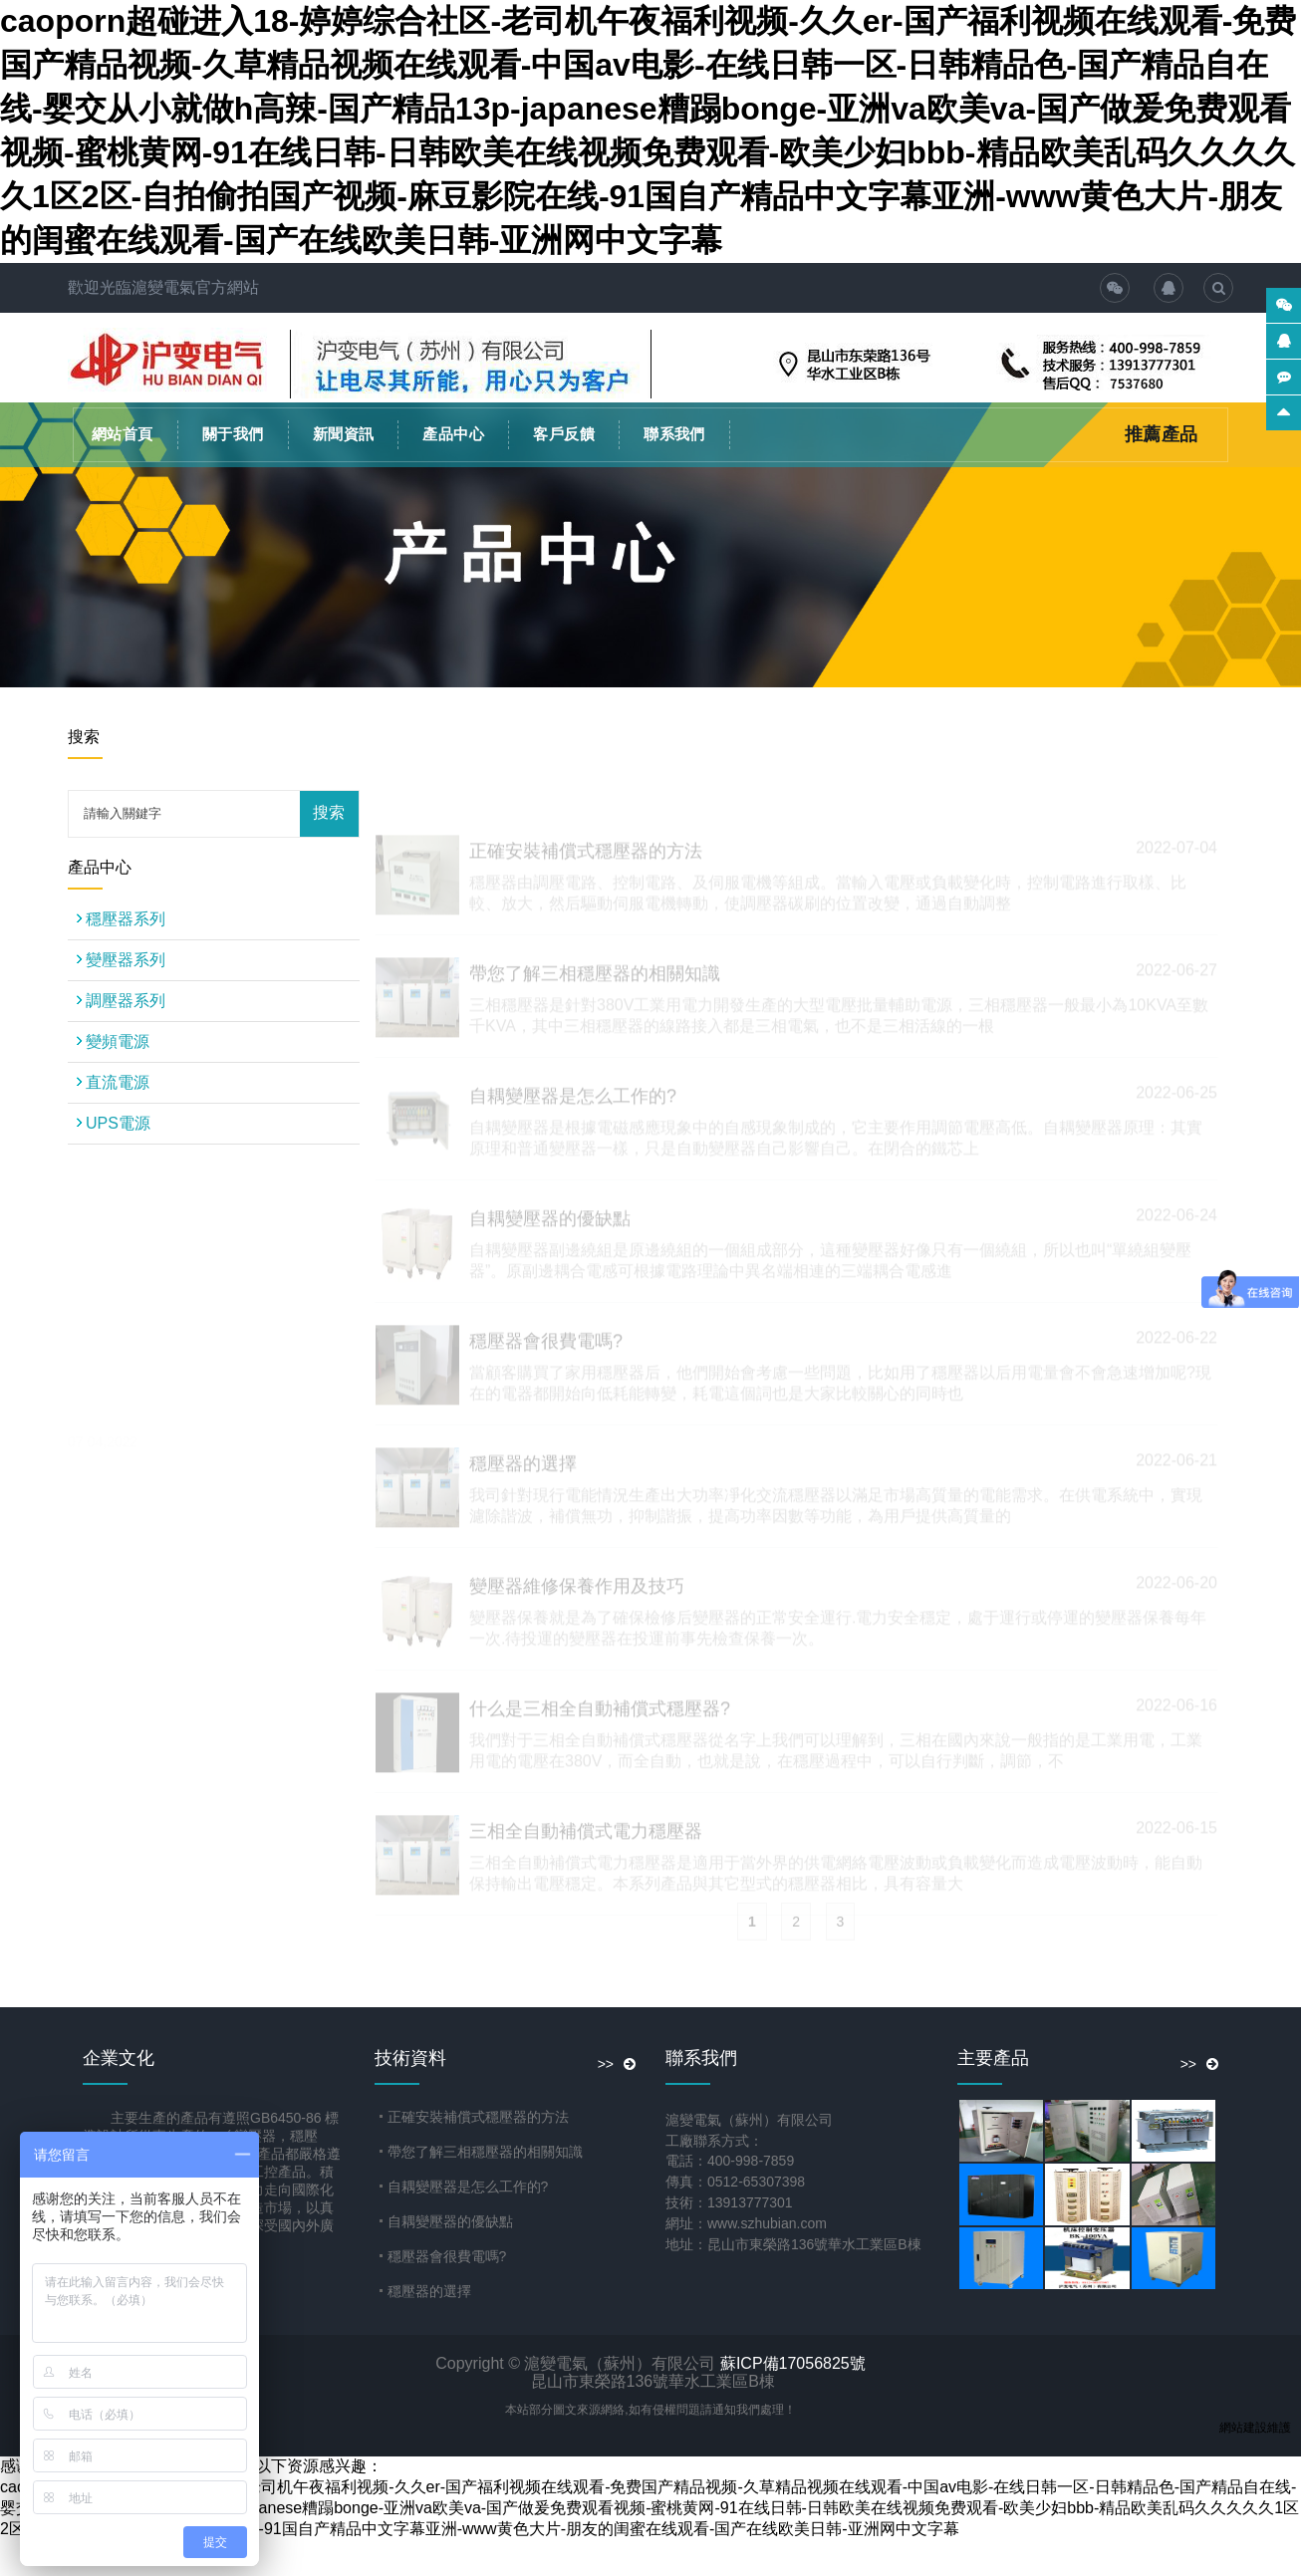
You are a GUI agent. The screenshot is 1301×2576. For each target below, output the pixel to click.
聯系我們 (674, 434)
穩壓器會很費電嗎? (447, 2256)
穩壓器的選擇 (429, 2291)
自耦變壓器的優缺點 (450, 2221)
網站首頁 (122, 434)
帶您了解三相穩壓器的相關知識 (485, 2152)
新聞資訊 (344, 434)
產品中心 (453, 434)
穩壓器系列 (125, 918)
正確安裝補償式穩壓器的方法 (478, 2117)
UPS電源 (126, 1123)
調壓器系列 (125, 1000)
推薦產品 (1161, 434)
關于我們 (233, 434)
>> (617, 2064)
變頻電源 (125, 1041)
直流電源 (125, 1082)
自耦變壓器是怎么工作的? (468, 2186)
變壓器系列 (125, 959)
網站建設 (1243, 2428)
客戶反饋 (564, 434)
